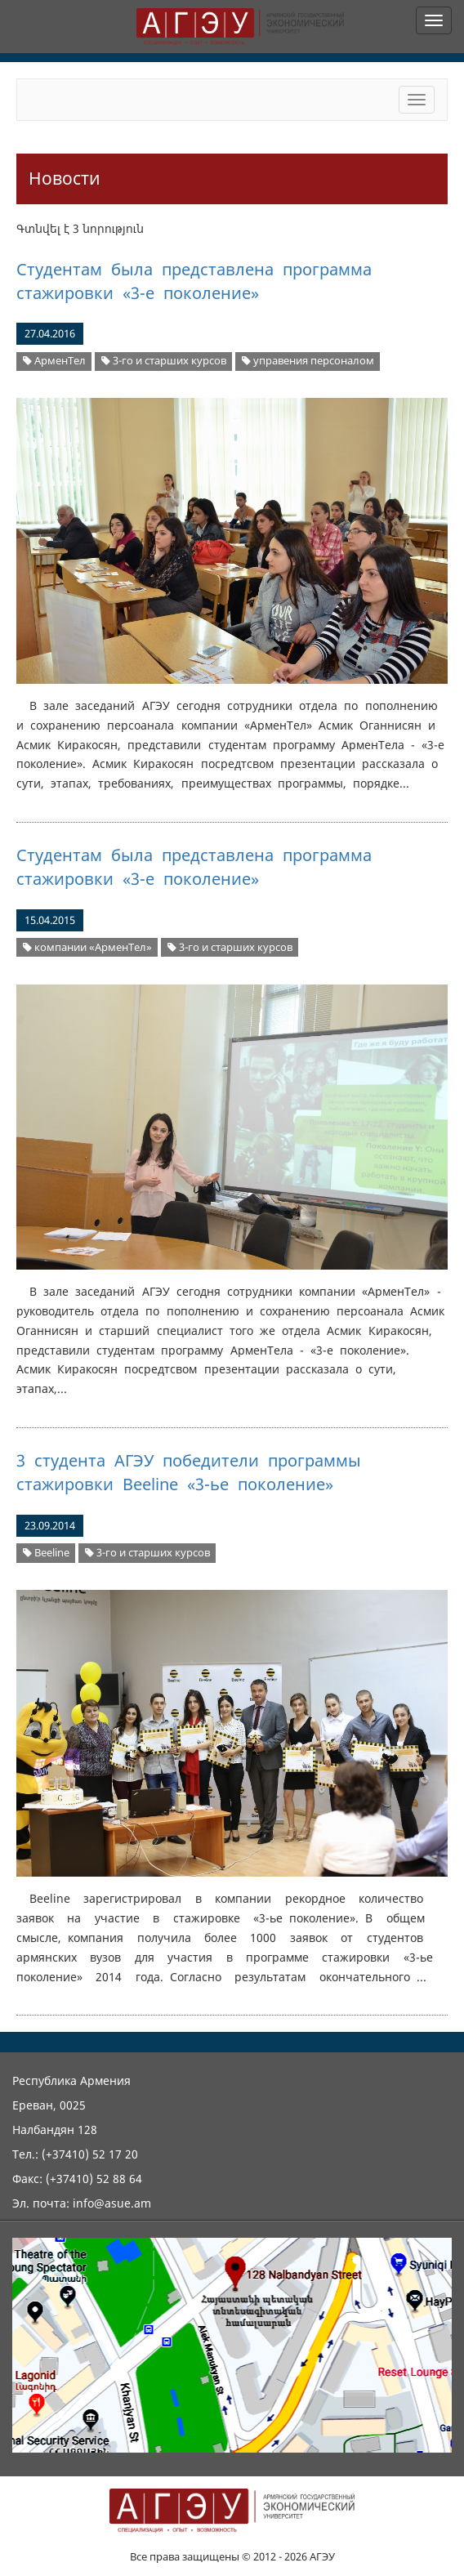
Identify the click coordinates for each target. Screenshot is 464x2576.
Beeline (46, 1553)
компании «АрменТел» (87, 947)
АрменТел (54, 361)
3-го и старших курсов (163, 361)
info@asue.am (112, 2203)
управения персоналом (308, 361)
